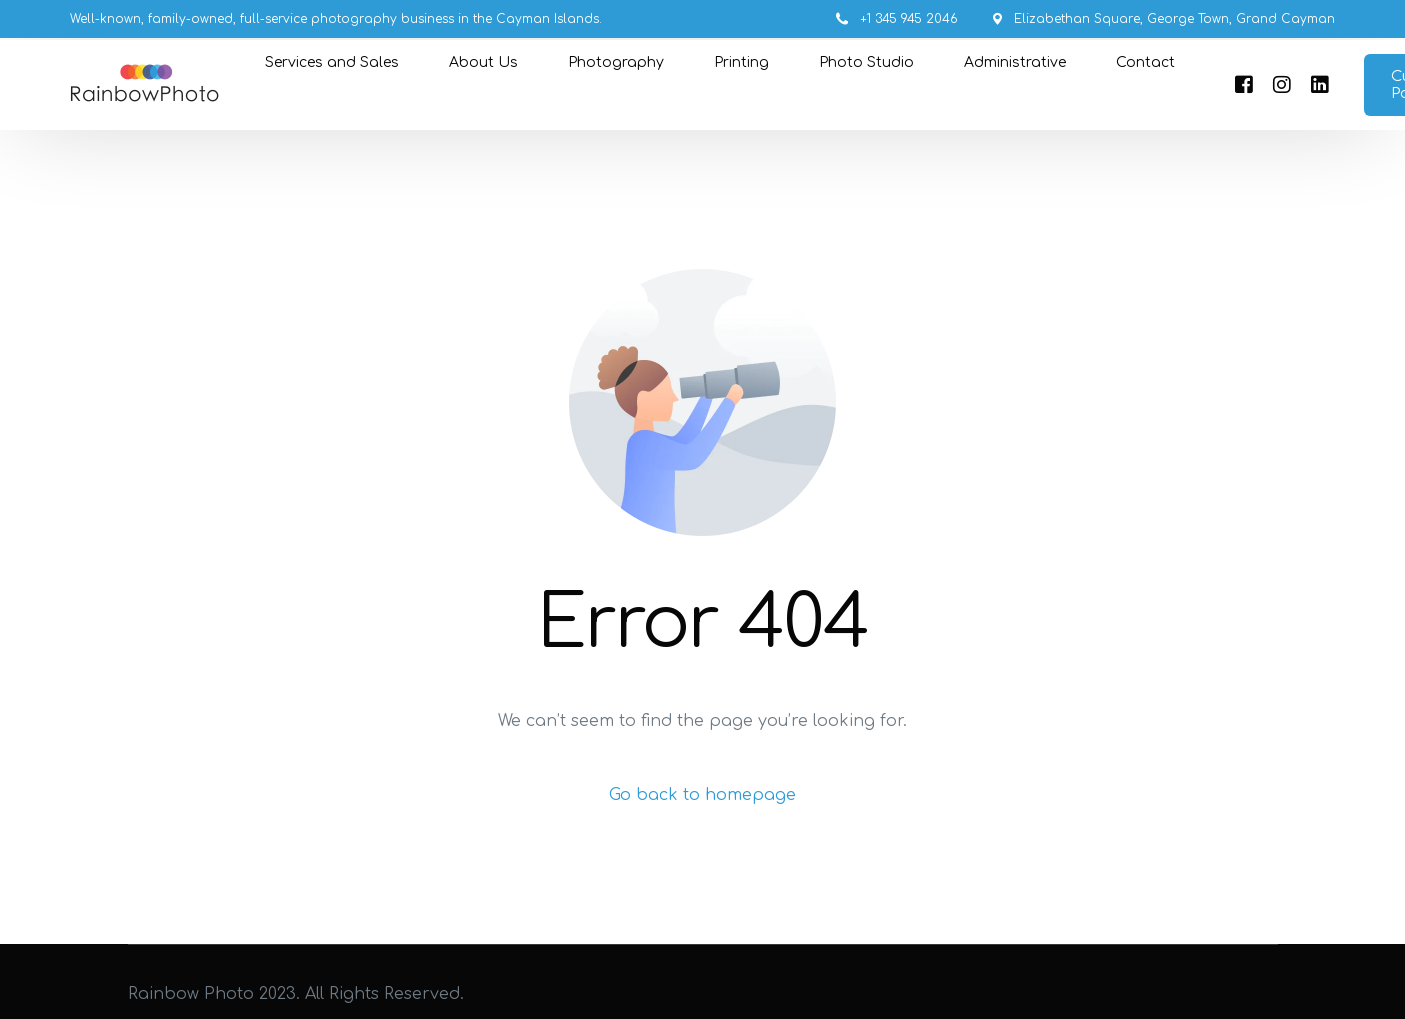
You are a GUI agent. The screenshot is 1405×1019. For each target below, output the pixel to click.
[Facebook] (1244, 85)
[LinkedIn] (1320, 85)
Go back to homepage (702, 795)
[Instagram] (1282, 85)
